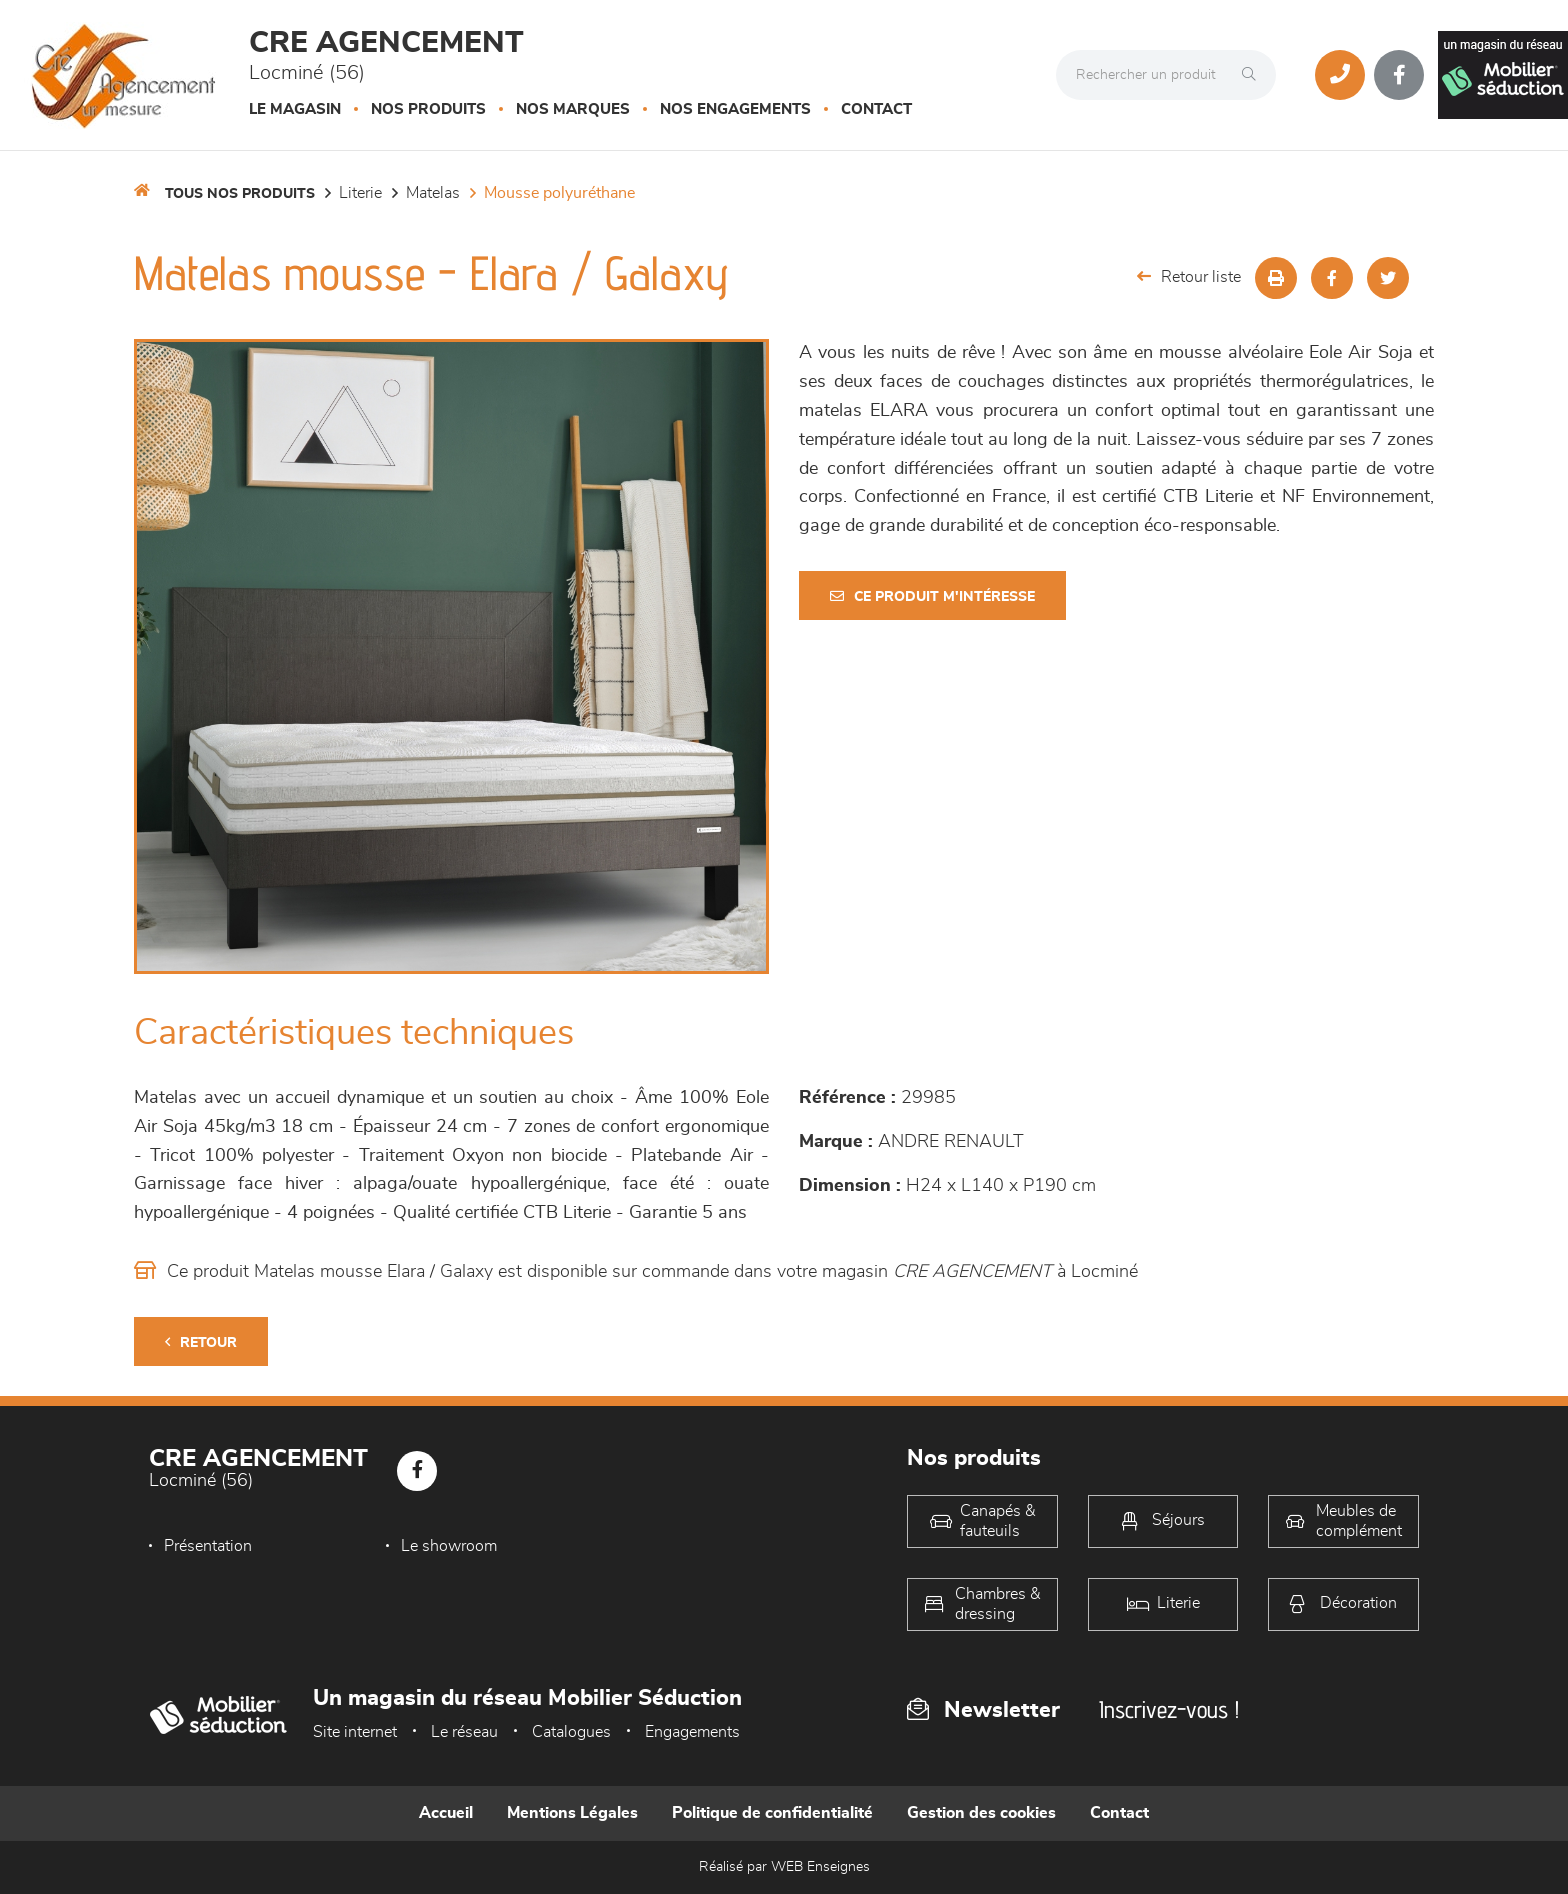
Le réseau (464, 1732)
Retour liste (1189, 276)
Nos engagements (735, 109)
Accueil (446, 1813)
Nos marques (573, 109)
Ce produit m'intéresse (932, 596)
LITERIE (360, 193)
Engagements (692, 1732)
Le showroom (449, 1546)
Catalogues (571, 1732)
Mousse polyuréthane (559, 193)
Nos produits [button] (428, 109)
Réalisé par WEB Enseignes (784, 1867)
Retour (201, 1342)
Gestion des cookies (981, 1813)
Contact (876, 109)
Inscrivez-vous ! (1169, 1709)
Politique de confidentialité (772, 1813)
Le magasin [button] (295, 109)
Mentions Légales (572, 1813)
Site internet (355, 1732)
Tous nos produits (240, 194)
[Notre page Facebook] (1399, 75)
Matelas (433, 193)
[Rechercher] (1254, 75)
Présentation (208, 1546)
